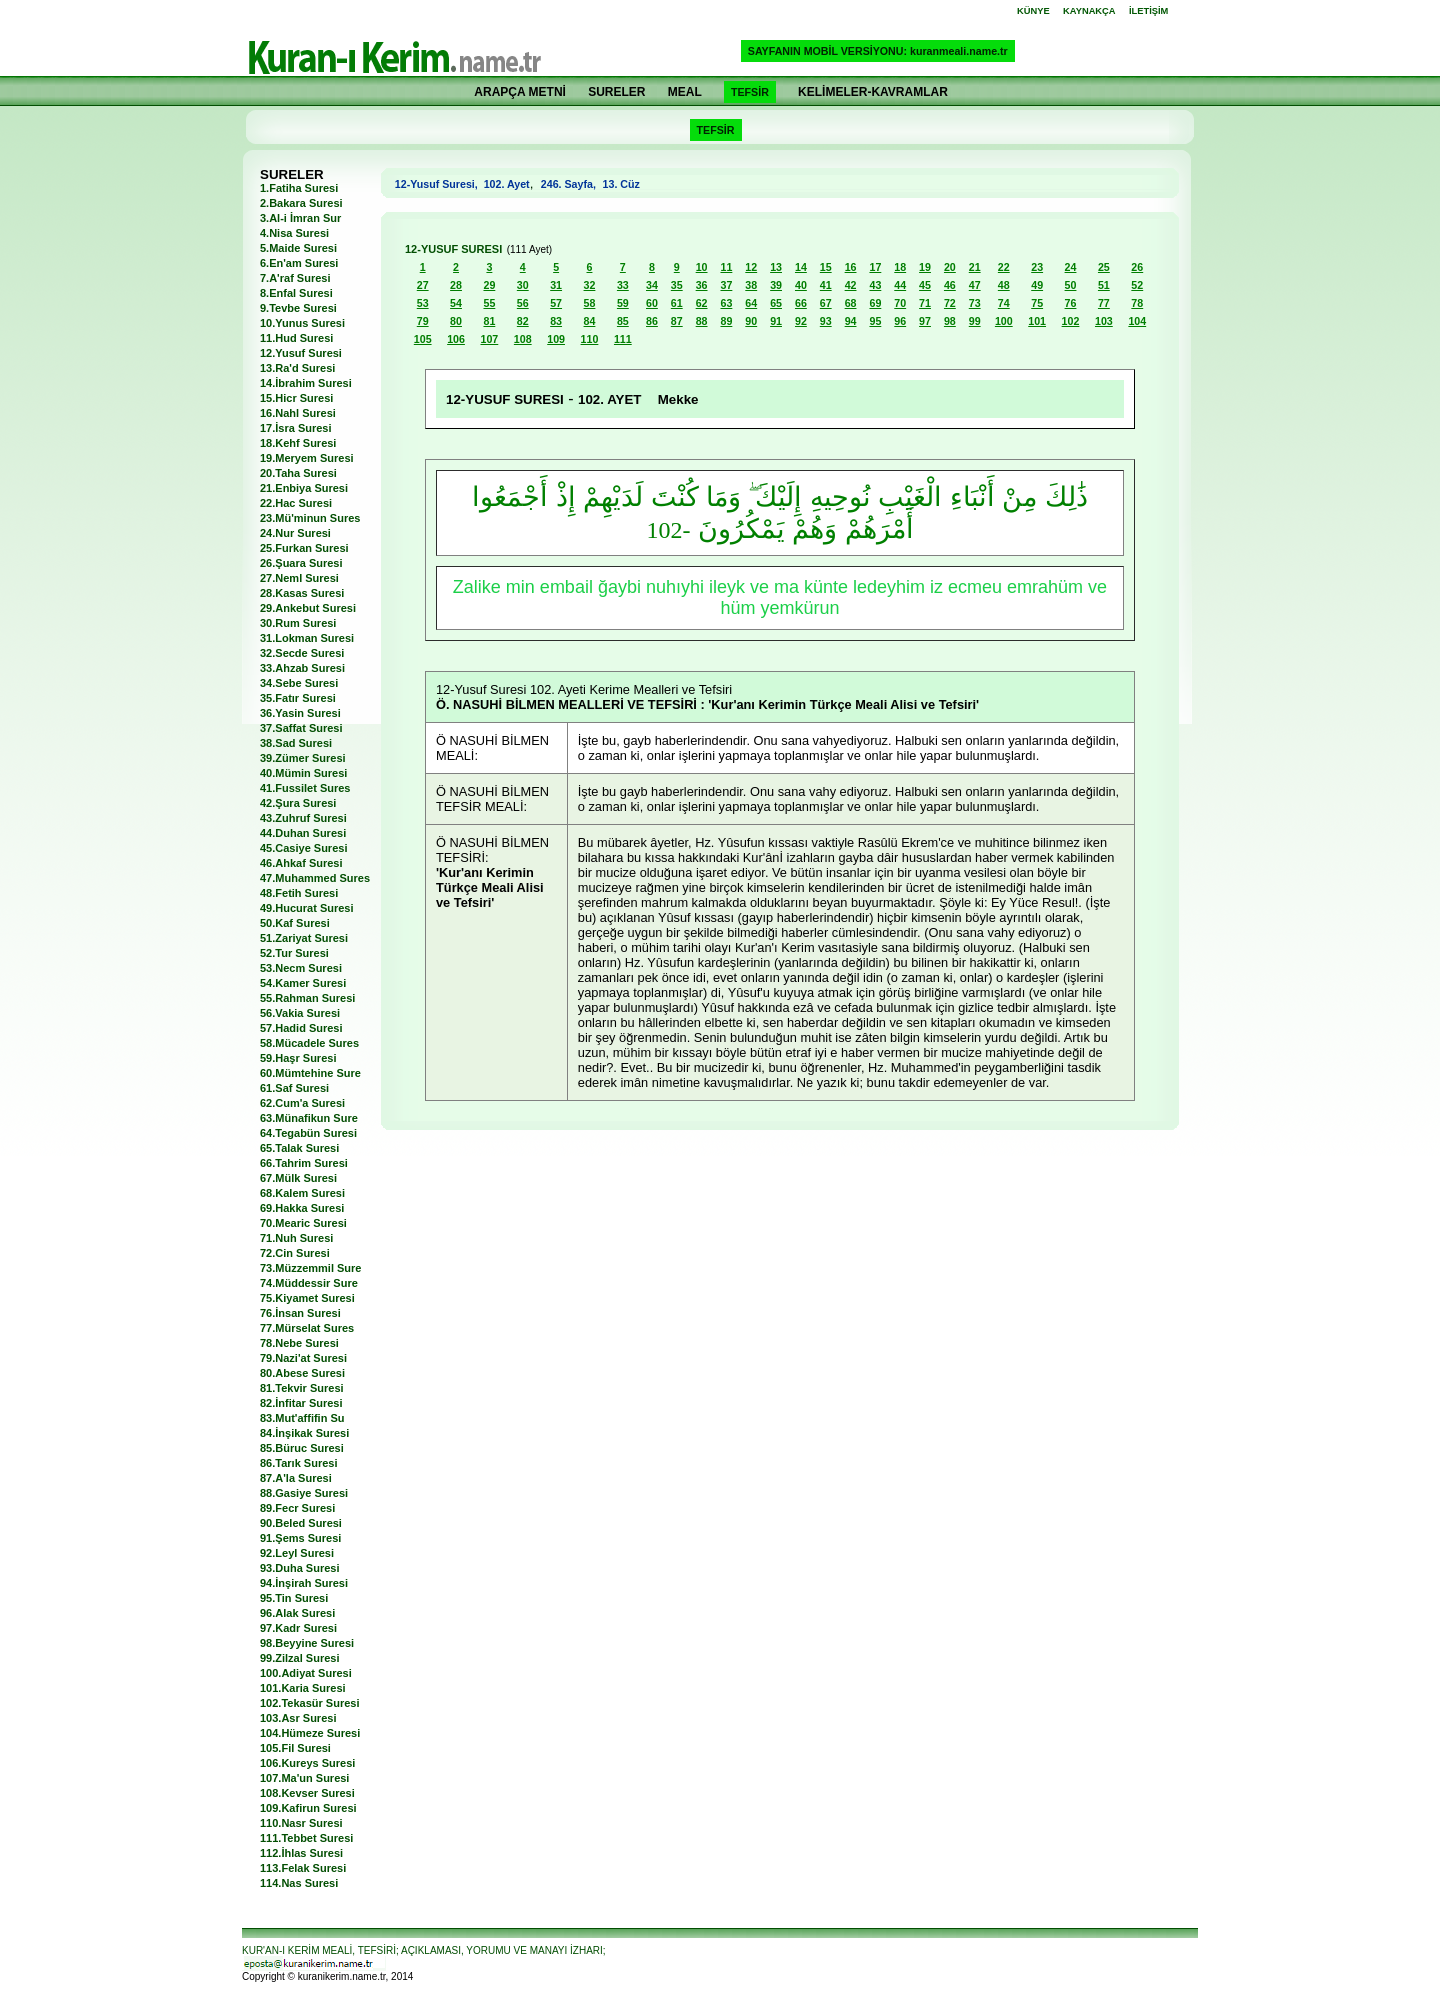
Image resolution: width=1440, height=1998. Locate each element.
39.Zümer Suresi (303, 758)
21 (975, 267)
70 (900, 303)
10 (702, 267)
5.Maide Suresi (298, 248)
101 (1037, 321)
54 (456, 303)
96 (900, 321)
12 (751, 267)
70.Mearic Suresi (303, 1223)
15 (826, 267)
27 (423, 285)
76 (1071, 303)
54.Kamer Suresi (303, 983)
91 (776, 321)
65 (776, 303)
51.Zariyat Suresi (304, 938)
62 (702, 303)
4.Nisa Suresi (294, 233)
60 (652, 303)
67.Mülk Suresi (298, 1178)
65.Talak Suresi (299, 1148)
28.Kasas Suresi (302, 593)
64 (751, 303)
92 (801, 321)
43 (875, 285)
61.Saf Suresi (294, 1088)
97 (925, 321)
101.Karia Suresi (303, 1688)
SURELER (616, 92)
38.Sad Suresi (296, 743)
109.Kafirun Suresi (308, 1808)
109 (556, 339)
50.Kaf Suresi (295, 923)
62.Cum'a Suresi (302, 1103)
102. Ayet (507, 184)
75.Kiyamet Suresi (307, 1298)
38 (751, 285)
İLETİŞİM (1148, 11)
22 (1004, 267)
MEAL (685, 92)
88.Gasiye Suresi (304, 1493)
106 (456, 339)
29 (489, 285)
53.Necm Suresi (301, 968)
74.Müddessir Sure (309, 1283)
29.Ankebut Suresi (308, 608)
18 (900, 267)
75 (1037, 303)
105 (423, 339)
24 (1071, 267)
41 (826, 285)
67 (826, 303)
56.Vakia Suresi (300, 1013)
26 (1137, 267)
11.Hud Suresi (296, 338)
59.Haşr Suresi (298, 1058)
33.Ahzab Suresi (302, 668)
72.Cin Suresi (295, 1253)
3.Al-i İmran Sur (300, 218)
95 (875, 321)
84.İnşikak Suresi (304, 1433)
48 (1004, 285)
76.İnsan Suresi (300, 1313)
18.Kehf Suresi (298, 443)
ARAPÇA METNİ (520, 92)
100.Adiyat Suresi (306, 1673)
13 (776, 267)
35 (677, 285)
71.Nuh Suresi (296, 1238)
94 (851, 321)
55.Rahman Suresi (307, 998)
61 (677, 303)
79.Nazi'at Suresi (303, 1358)
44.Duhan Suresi (303, 833)
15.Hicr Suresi (296, 398)
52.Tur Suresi (294, 953)
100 (1004, 321)
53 (423, 303)
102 (1071, 321)
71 (925, 303)
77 (1104, 303)
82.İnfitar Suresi (301, 1403)
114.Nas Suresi (299, 1883)
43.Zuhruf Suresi (303, 818)
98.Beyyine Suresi (307, 1643)
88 (702, 321)
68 (851, 303)
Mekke (678, 399)
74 (1004, 303)
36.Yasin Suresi (300, 713)
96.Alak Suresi (297, 1613)
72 (950, 303)
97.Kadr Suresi (298, 1628)
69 (875, 303)
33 (623, 285)
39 (776, 285)
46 (950, 285)
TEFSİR (750, 92)
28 (456, 285)
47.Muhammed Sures (315, 878)
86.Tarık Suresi (298, 1463)
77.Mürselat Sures (307, 1328)
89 (726, 321)
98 (950, 321)
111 (623, 339)
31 (556, 285)
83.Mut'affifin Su (302, 1418)
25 (1104, 267)
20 (950, 267)
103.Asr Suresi (298, 1718)
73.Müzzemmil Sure (310, 1268)
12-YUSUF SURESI (453, 249)
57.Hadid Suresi (301, 1028)
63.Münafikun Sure (309, 1118)
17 (875, 267)
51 (1104, 285)
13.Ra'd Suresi (297, 368)
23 (1037, 267)
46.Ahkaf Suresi (301, 863)
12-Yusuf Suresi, (439, 184)
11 (726, 267)
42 (851, 285)
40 (801, 285)
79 (423, 321)
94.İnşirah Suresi (304, 1583)
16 (851, 267)
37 (726, 285)
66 (801, 303)
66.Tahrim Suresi (304, 1163)
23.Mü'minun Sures (310, 518)
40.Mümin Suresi (303, 773)
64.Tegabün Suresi (308, 1133)
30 (523, 285)
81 (489, 321)
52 (1137, 285)
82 (523, 321)
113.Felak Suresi (303, 1868)
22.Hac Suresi (296, 503)
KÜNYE (1033, 11)
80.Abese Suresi (302, 1373)
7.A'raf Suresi (295, 278)
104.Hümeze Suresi (310, 1733)
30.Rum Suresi (298, 623)
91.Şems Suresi (300, 1538)
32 (590, 285)
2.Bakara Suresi (301, 203)
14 (801, 267)
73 (975, 303)
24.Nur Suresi (295, 533)
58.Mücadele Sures (309, 1043)
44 (900, 285)
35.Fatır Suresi (298, 698)
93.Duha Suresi (299, 1568)
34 (652, 285)
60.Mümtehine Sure (310, 1073)
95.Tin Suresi (294, 1598)
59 (623, 303)
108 (523, 339)
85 (623, 321)
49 (1037, 285)
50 (1071, 285)
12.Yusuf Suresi (301, 353)
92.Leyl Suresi (297, 1553)
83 (556, 321)
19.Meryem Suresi (307, 458)
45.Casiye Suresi (303, 848)
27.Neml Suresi (299, 578)
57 (556, 303)
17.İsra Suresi (296, 428)
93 (826, 321)
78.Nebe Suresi (299, 1343)
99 (975, 321)
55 (489, 303)
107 (490, 339)
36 (702, 285)
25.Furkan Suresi (304, 548)
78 (1137, 303)
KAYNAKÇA (1089, 11)
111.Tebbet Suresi (306, 1838)
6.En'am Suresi (299, 263)
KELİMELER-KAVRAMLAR (873, 92)
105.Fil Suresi (295, 1748)
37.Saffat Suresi (301, 728)
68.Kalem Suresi (302, 1193)
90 (751, 321)
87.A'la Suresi (296, 1478)
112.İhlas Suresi (301, 1853)
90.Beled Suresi (301, 1523)
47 (975, 285)
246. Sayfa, (568, 184)
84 (590, 321)
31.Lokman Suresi (307, 638)
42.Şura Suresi (298, 803)
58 (590, 303)
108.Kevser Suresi (307, 1793)
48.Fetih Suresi (299, 893)
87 (677, 321)
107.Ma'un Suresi (304, 1778)
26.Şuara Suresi (301, 563)
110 (590, 339)
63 (726, 303)
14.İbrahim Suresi (306, 383)
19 (925, 267)
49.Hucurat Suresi (307, 908)
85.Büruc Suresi (302, 1448)
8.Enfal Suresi (296, 293)
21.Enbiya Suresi (304, 488)
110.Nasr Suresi (301, 1823)
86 (652, 321)
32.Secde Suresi (302, 653)
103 (1104, 321)
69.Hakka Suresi (302, 1208)
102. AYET (613, 399)
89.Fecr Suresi (297, 1508)
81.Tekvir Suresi (302, 1388)
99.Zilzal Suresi (299, 1658)
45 (925, 285)
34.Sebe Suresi (299, 683)
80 (456, 321)
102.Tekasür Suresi (309, 1703)
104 (1137, 321)
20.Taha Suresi (298, 473)
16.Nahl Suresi (298, 413)
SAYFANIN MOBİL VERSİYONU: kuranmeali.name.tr (878, 51)
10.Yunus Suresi (302, 323)
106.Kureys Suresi (307, 1763)
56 (523, 303)
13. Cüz (620, 184)
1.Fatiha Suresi (299, 188)
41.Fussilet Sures (305, 788)
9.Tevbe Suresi (298, 308)
